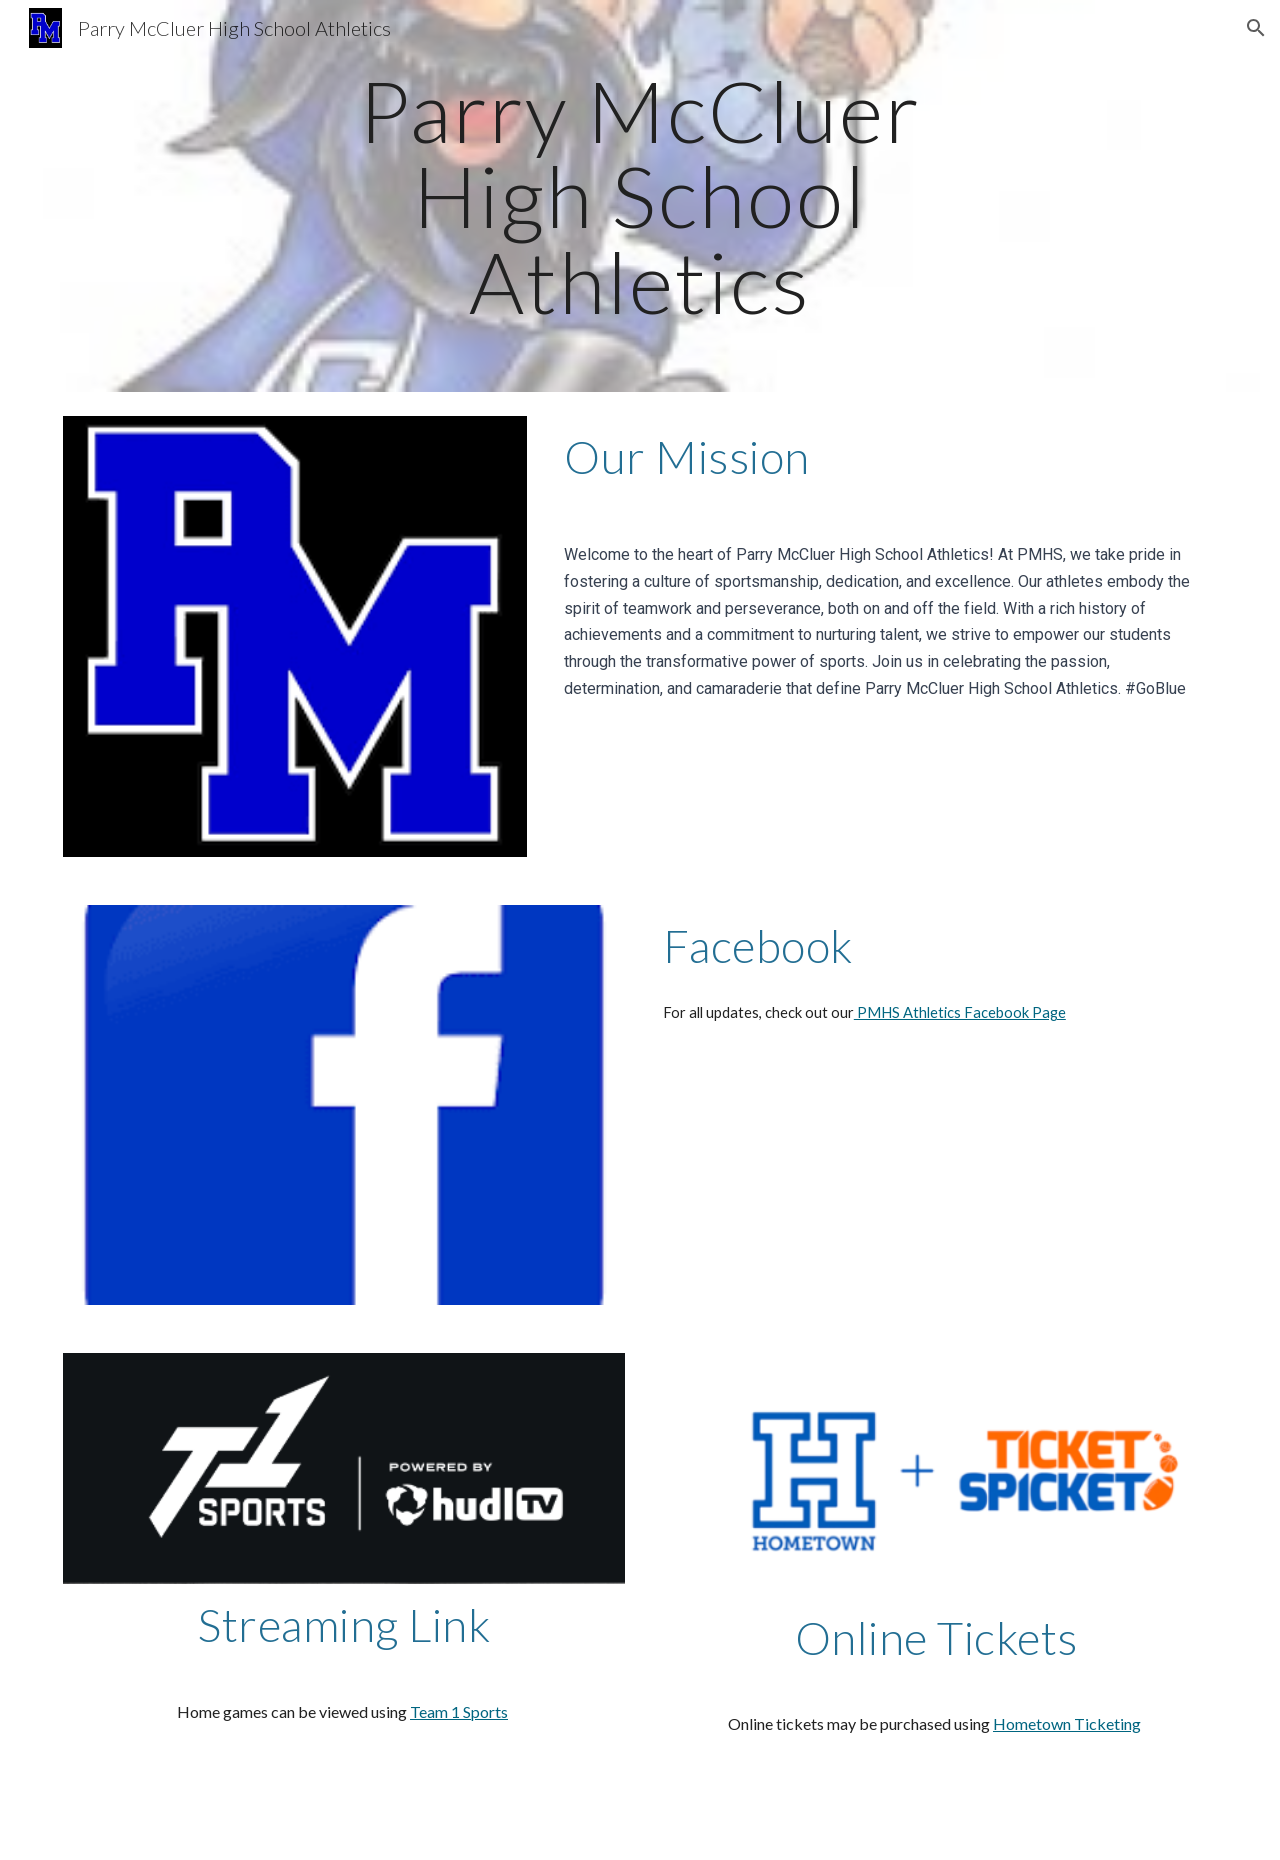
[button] (1256, 28)
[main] (640, 196)
